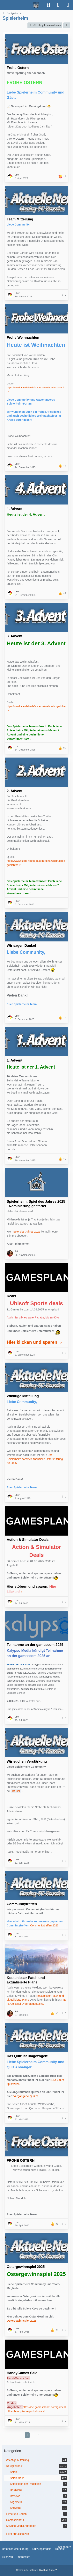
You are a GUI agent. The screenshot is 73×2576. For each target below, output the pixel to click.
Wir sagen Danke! (21, 946)
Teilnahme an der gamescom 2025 (35, 1645)
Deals (11, 1296)
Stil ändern (64, 2546)
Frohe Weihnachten (23, 338)
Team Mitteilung (20, 219)
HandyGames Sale (22, 2373)
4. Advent (14, 509)
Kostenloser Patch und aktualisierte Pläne (26, 1980)
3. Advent (14, 636)
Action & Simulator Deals (28, 1540)
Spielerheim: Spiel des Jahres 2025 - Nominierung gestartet (36, 1204)
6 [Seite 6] (38, 2435)
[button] (66, 25)
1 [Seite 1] (27, 2435)
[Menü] (68, 5)
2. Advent (14, 791)
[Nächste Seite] (44, 2435)
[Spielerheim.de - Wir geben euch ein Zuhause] (22, 5)
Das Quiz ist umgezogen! (27, 2056)
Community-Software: (36, 2570)
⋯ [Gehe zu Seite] (33, 2435)
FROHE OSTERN (21, 2160)
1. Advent (14, 1060)
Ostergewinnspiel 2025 (26, 2267)
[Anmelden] (58, 5)
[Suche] (48, 5)
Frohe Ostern (18, 68)
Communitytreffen (22, 1904)
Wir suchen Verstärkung (27, 1761)
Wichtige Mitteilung (23, 1396)
